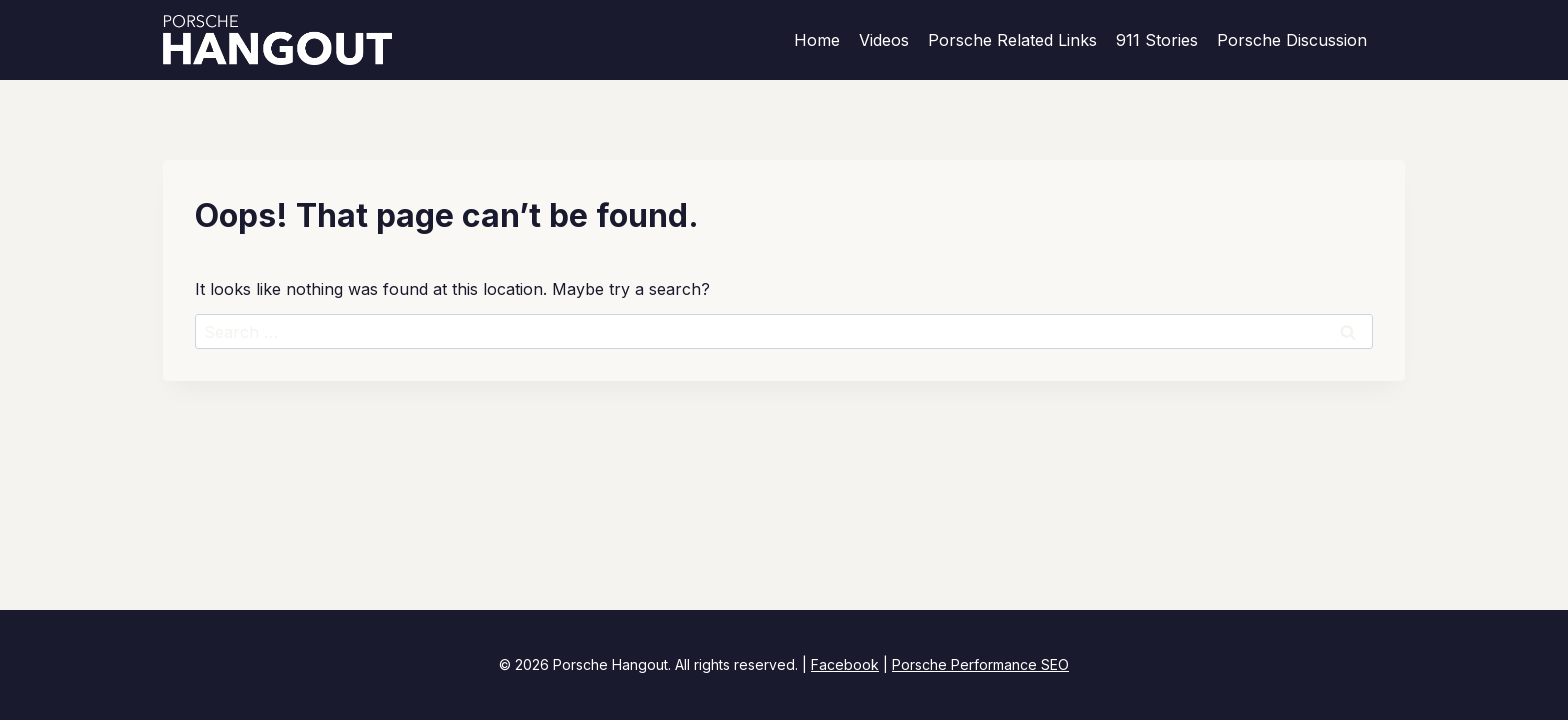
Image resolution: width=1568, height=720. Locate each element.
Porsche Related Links (1012, 40)
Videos (884, 40)
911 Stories (1157, 40)
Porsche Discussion (1292, 40)
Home (817, 40)
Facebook (845, 664)
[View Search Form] (1396, 40)
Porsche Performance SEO (980, 664)
